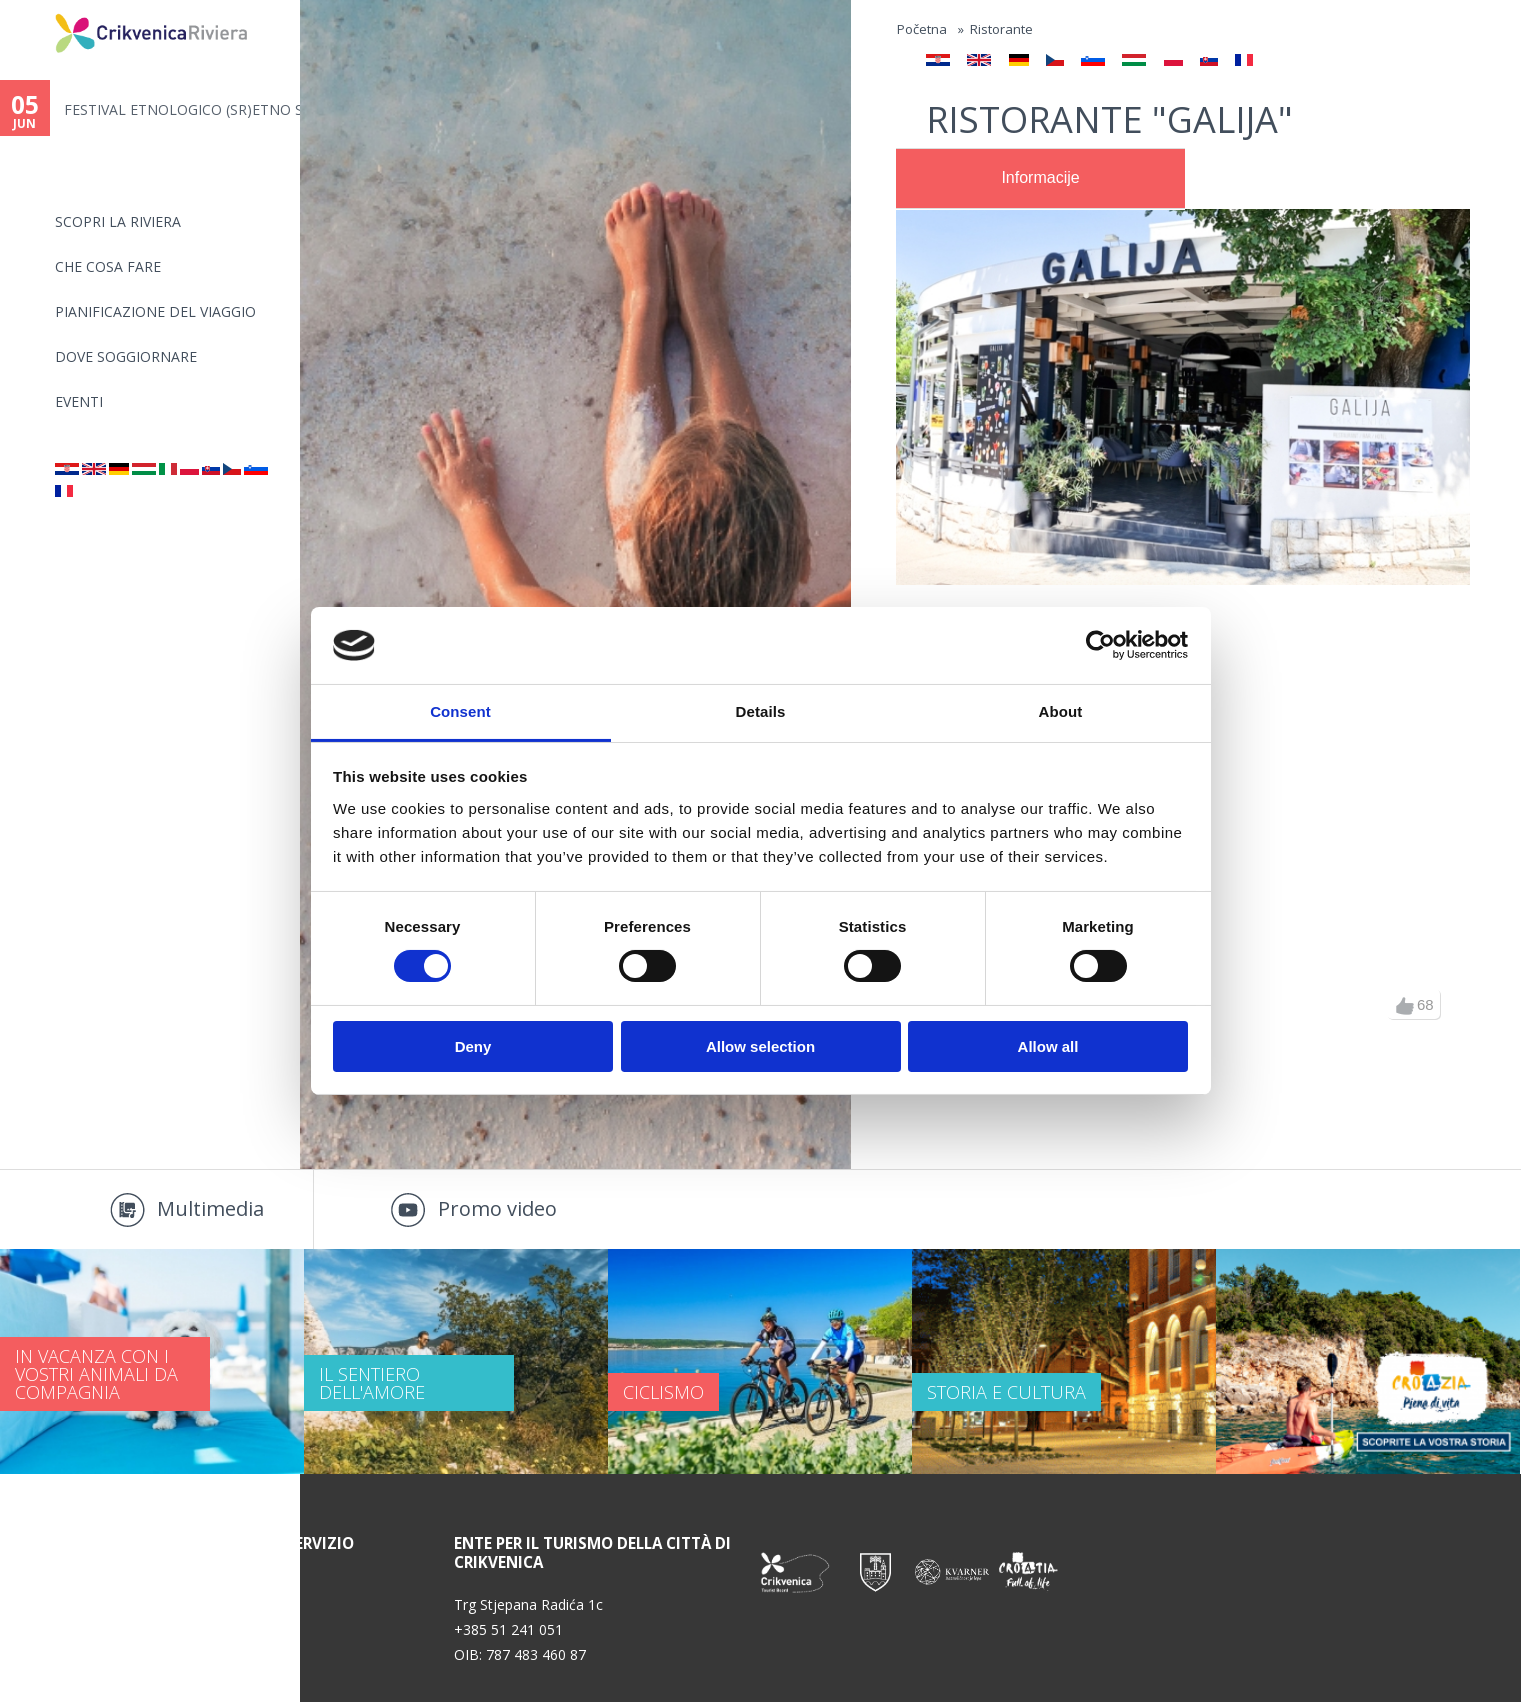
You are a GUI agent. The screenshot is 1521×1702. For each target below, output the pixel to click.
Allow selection (760, 1046)
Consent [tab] (460, 711)
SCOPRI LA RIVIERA (118, 221)
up (1405, 1006)
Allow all (1048, 1046)
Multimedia (210, 1208)
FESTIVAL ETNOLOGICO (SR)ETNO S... (182, 109)
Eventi (79, 401)
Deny (473, 1046)
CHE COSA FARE (108, 266)
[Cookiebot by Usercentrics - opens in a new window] (1100, 645)
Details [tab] (761, 711)
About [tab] (1061, 711)
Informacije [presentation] (1040, 177)
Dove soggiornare (126, 356)
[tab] (1040, 179)
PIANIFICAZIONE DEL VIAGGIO (155, 311)
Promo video (497, 1208)
